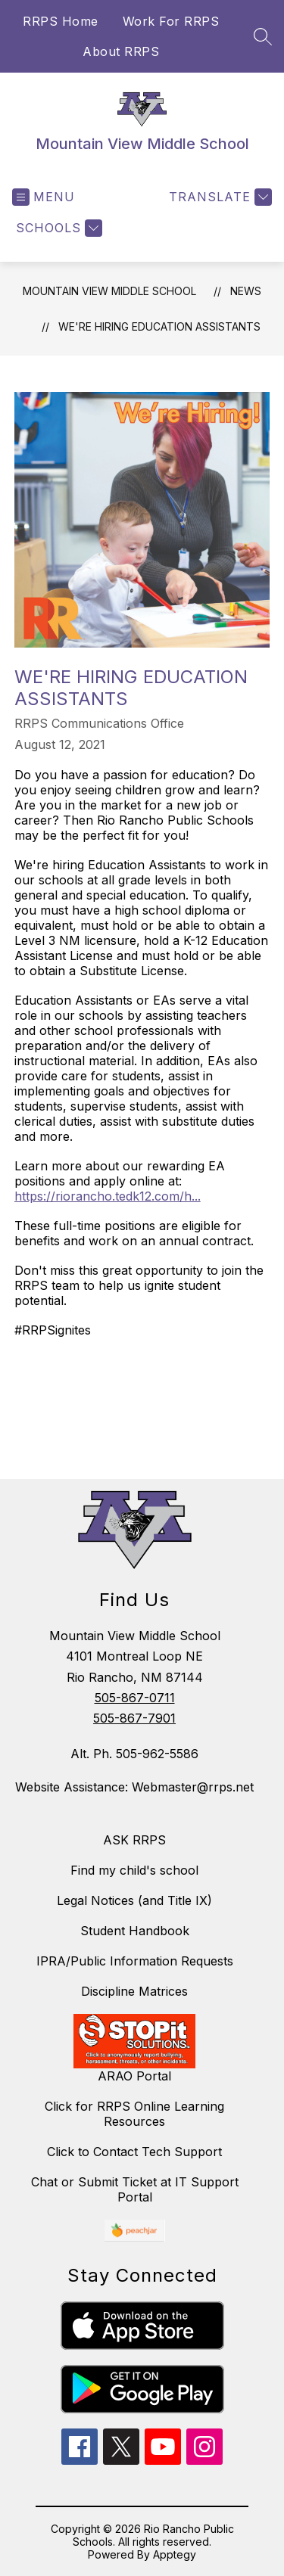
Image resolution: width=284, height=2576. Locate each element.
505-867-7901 (134, 1718)
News (245, 290)
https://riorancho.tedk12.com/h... (107, 1196)
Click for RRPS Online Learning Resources (134, 2114)
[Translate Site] (218, 197)
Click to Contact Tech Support (134, 2151)
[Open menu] (43, 197)
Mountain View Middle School (109, 290)
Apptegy (174, 2554)
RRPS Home (60, 21)
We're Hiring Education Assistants (159, 326)
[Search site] (263, 36)
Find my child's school (134, 1870)
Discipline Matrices (134, 1991)
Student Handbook (134, 1930)
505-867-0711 (135, 1697)
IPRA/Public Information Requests (134, 1961)
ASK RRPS (134, 1839)
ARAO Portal (134, 2075)
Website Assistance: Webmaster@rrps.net (134, 1786)
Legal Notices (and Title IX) (134, 1900)
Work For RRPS (171, 21)
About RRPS (121, 51)
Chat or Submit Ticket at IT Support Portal (135, 2189)
